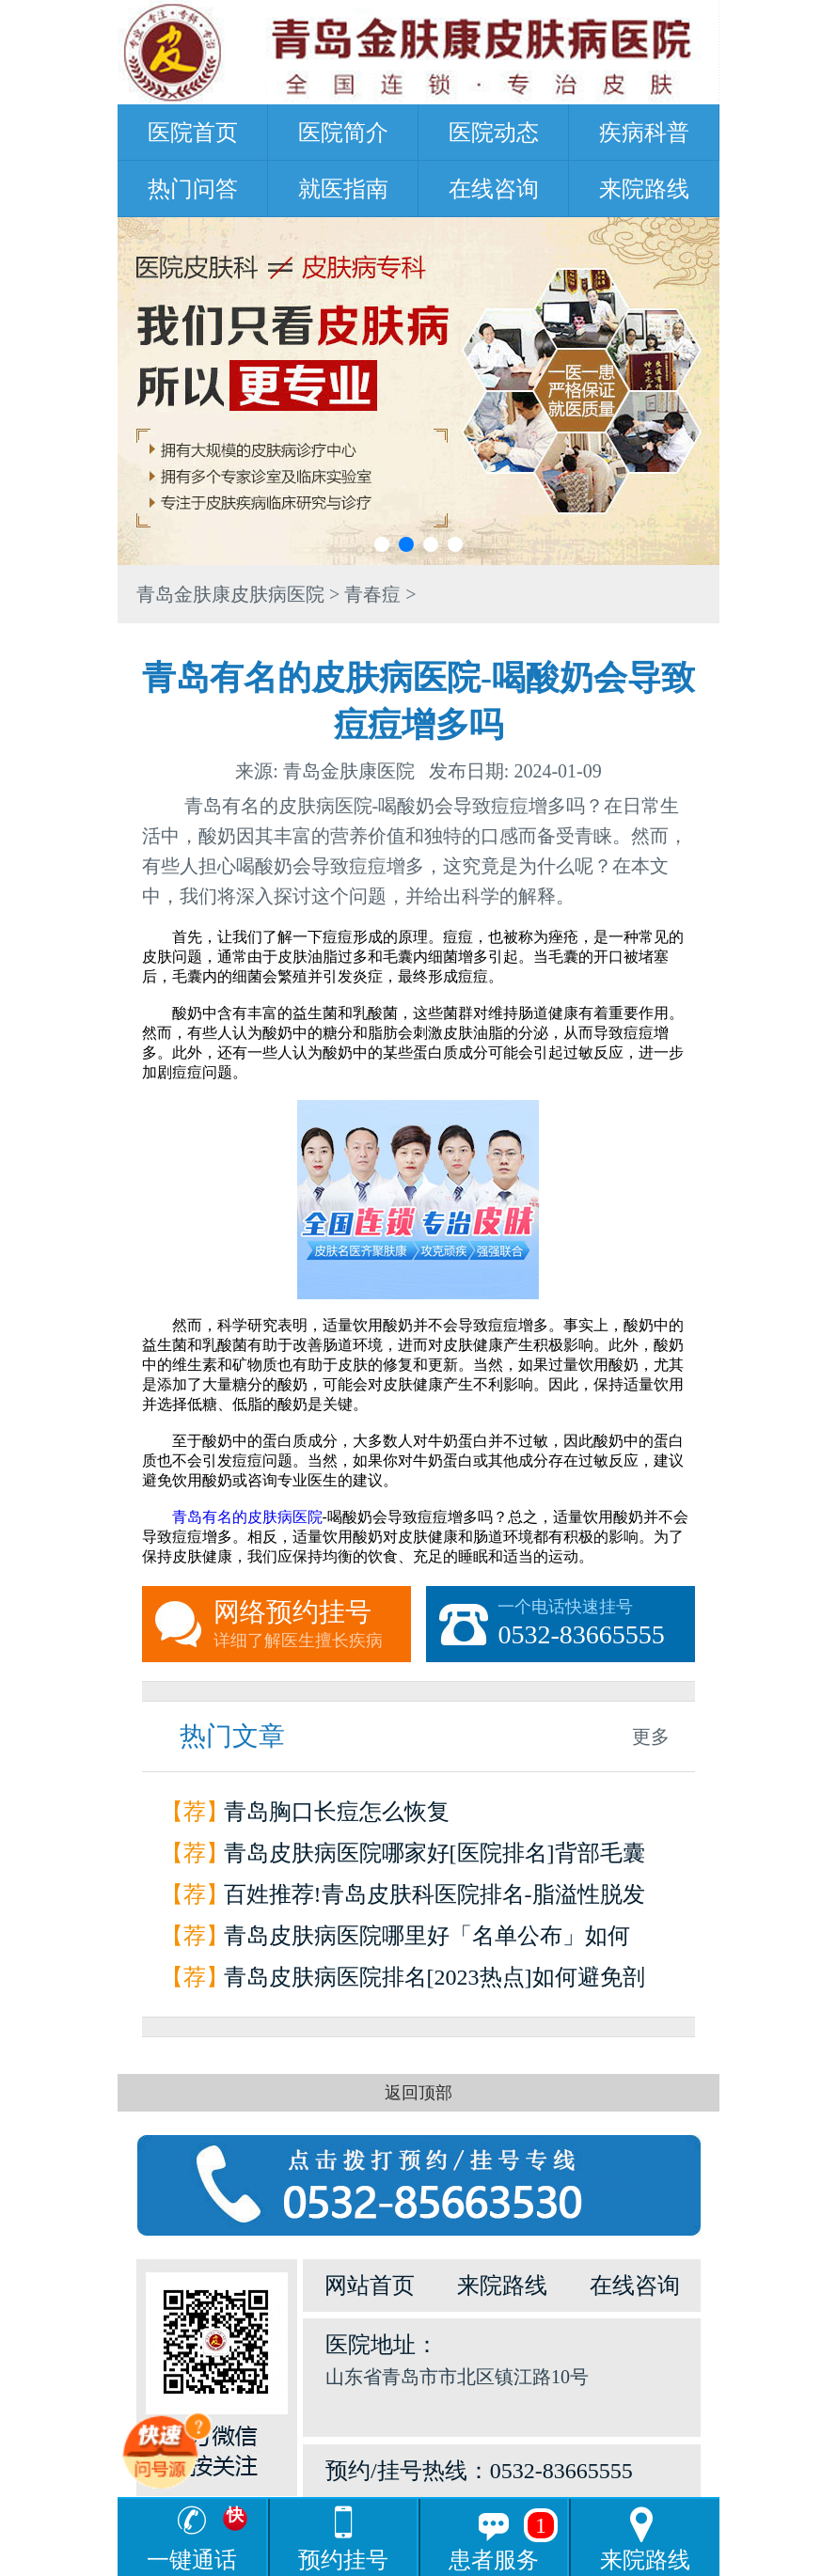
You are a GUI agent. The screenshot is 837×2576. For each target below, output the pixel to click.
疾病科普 (644, 132)
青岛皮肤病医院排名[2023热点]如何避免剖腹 (434, 1981)
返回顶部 (418, 2092)
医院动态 (494, 132)
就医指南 (343, 189)
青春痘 (372, 594)
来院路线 (644, 189)
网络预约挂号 (312, 1624)
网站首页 (369, 2285)
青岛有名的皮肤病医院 (247, 1517)
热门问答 (193, 189)
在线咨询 (494, 189)
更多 (651, 1736)
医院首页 (193, 132)
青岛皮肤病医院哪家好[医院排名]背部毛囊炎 (434, 1857)
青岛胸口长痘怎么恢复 (337, 1811)
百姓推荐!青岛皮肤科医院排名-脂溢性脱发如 (434, 1898)
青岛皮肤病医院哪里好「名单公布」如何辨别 (427, 1940)
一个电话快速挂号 (596, 1624)
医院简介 (343, 132)
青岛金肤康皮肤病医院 (230, 594)
